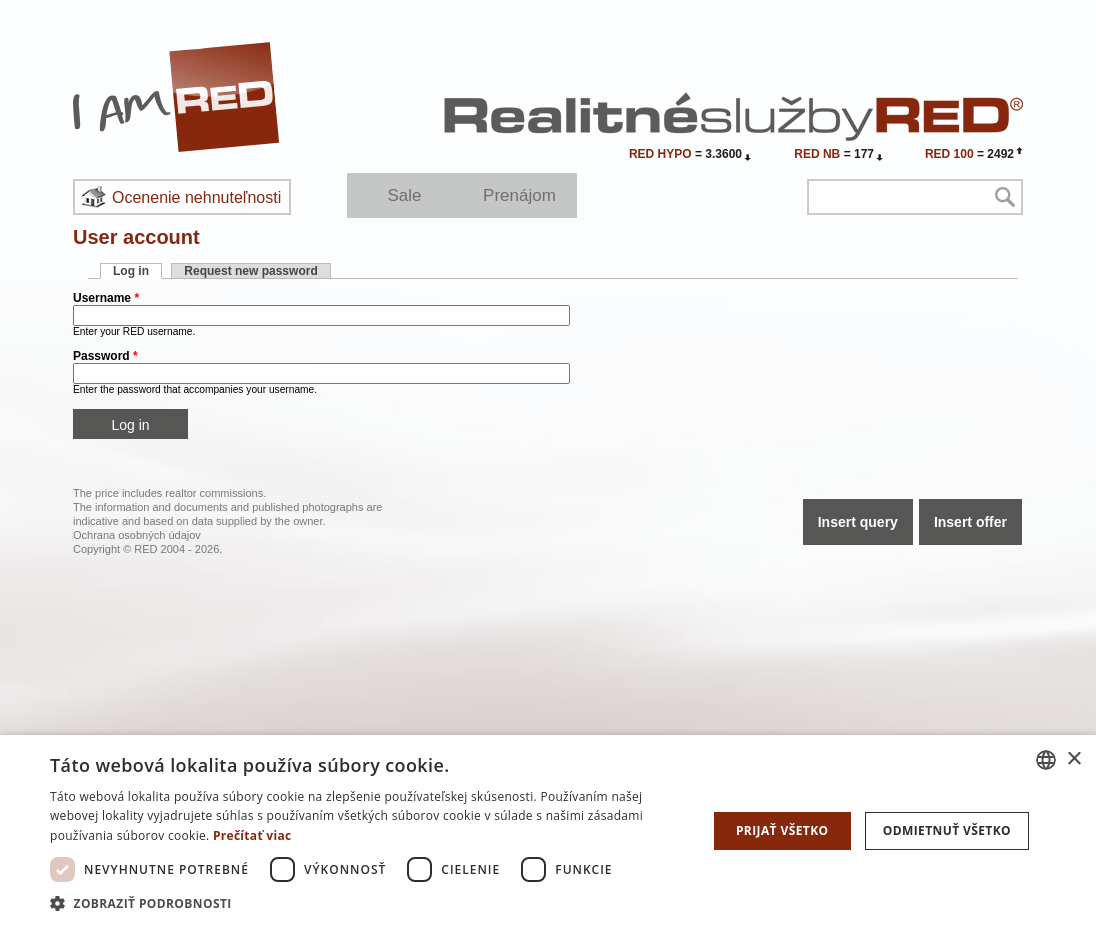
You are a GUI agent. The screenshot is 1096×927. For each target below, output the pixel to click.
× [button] (1073, 759)
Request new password (250, 271)
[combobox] (1046, 760)
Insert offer (970, 522)
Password (105, 356)
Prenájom (519, 195)
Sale (404, 195)
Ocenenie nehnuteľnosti (196, 197)
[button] (370, 902)
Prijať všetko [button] (782, 830)
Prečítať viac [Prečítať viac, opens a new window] (252, 835)
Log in (137, 271)
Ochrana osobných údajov (137, 535)
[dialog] (548, 831)
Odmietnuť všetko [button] (947, 830)
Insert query (858, 522)
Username (106, 298)
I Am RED (177, 97)
